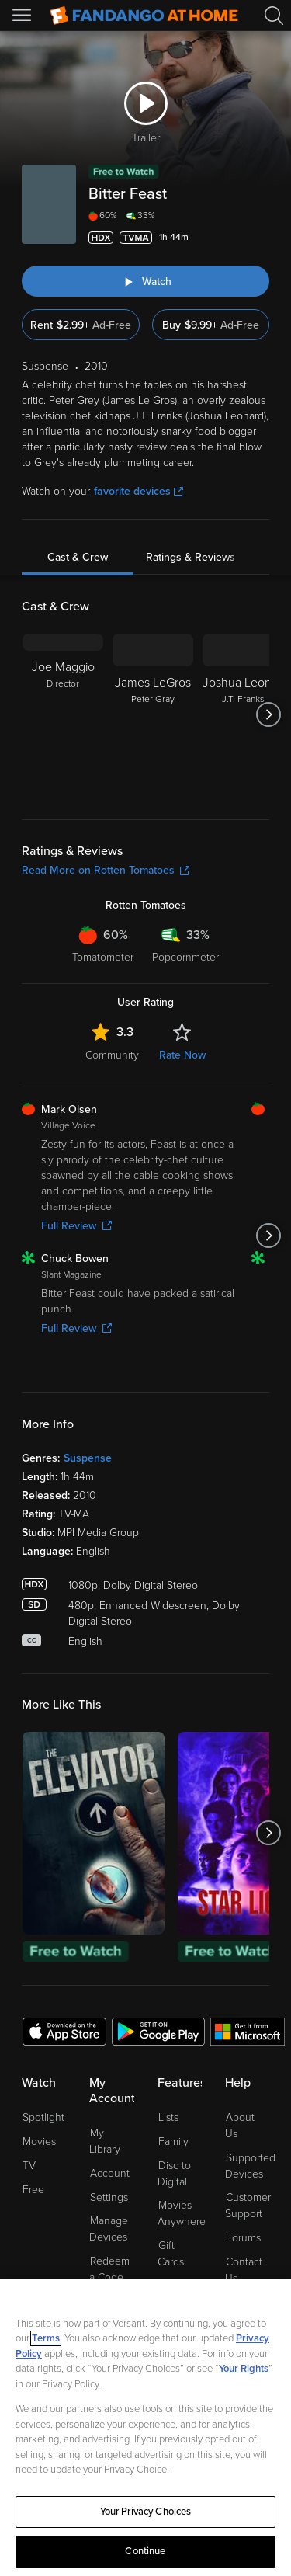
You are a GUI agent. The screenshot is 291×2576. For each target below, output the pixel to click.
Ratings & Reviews (190, 557)
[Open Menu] (23, 15)
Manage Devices (108, 2229)
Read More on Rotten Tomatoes (105, 870)
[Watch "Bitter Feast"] (145, 281)
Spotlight (43, 2117)
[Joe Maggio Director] (63, 714)
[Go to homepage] (144, 15)
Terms (46, 2338)
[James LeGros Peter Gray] (153, 714)
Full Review (76, 1225)
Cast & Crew (77, 557)
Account (110, 2173)
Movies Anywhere (182, 2213)
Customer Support (248, 2205)
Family (173, 2141)
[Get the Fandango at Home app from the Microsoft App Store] (248, 2031)
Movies (39, 2141)
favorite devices (138, 491)
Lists (168, 2117)
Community (112, 1055)
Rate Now (182, 1055)
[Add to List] (260, 237)
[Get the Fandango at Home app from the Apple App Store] (64, 2031)
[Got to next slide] (269, 714)
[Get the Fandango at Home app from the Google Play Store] (158, 2031)
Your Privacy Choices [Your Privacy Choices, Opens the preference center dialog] (146, 2511)
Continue (145, 2551)
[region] (145, 2427)
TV (29, 2165)
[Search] (274, 15)
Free (33, 2189)
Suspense (88, 1458)
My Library (104, 2141)
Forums (243, 2237)
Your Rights (243, 2368)
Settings (109, 2197)
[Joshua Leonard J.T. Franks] (243, 714)
